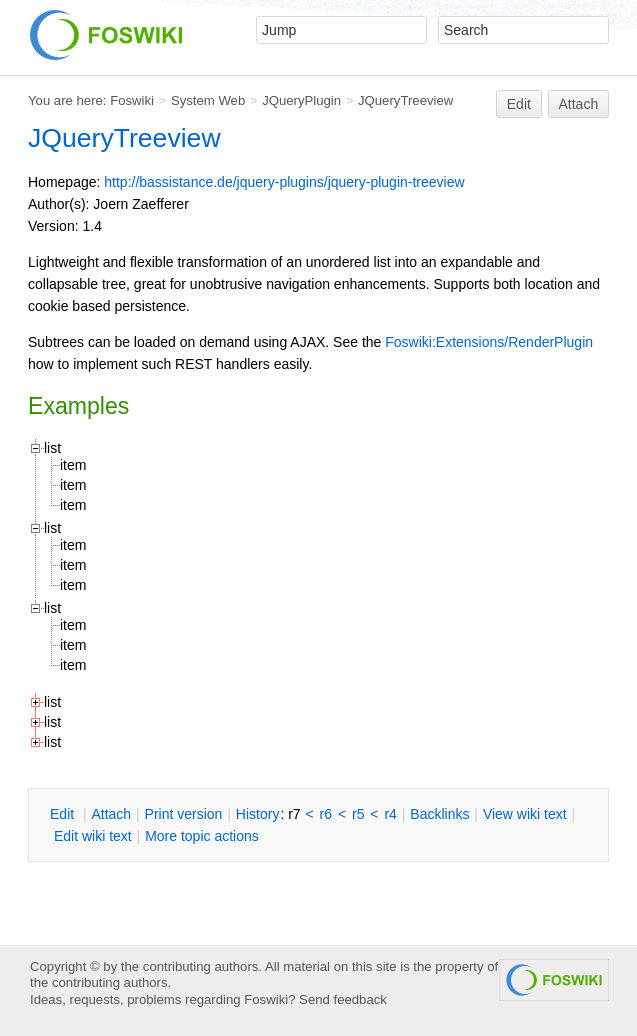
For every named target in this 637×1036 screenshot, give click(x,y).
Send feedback (343, 999)
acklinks (439, 814)
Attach (579, 104)
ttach (111, 814)
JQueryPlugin (301, 100)
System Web (208, 100)
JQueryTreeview (405, 100)
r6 (326, 814)
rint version (184, 814)
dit (64, 814)
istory (258, 814)
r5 (358, 814)
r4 (390, 814)
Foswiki (132, 100)
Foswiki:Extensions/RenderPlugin (489, 342)
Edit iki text (93, 836)
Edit (519, 104)
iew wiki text (525, 814)
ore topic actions (202, 836)
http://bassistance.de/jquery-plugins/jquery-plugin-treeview (284, 182)
